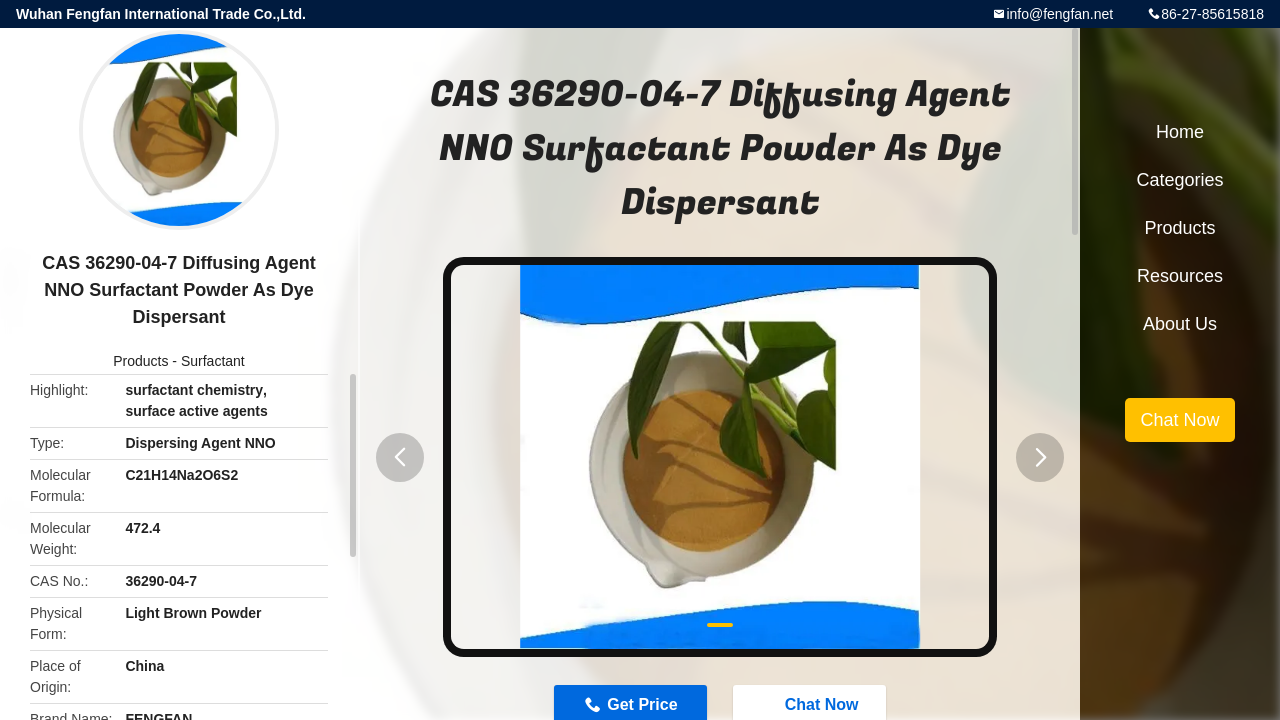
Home (1180, 132)
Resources (1180, 276)
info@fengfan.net (1059, 14)
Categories (1179, 180)
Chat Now (1179, 420)
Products (140, 361)
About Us (1180, 324)
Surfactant (213, 361)
